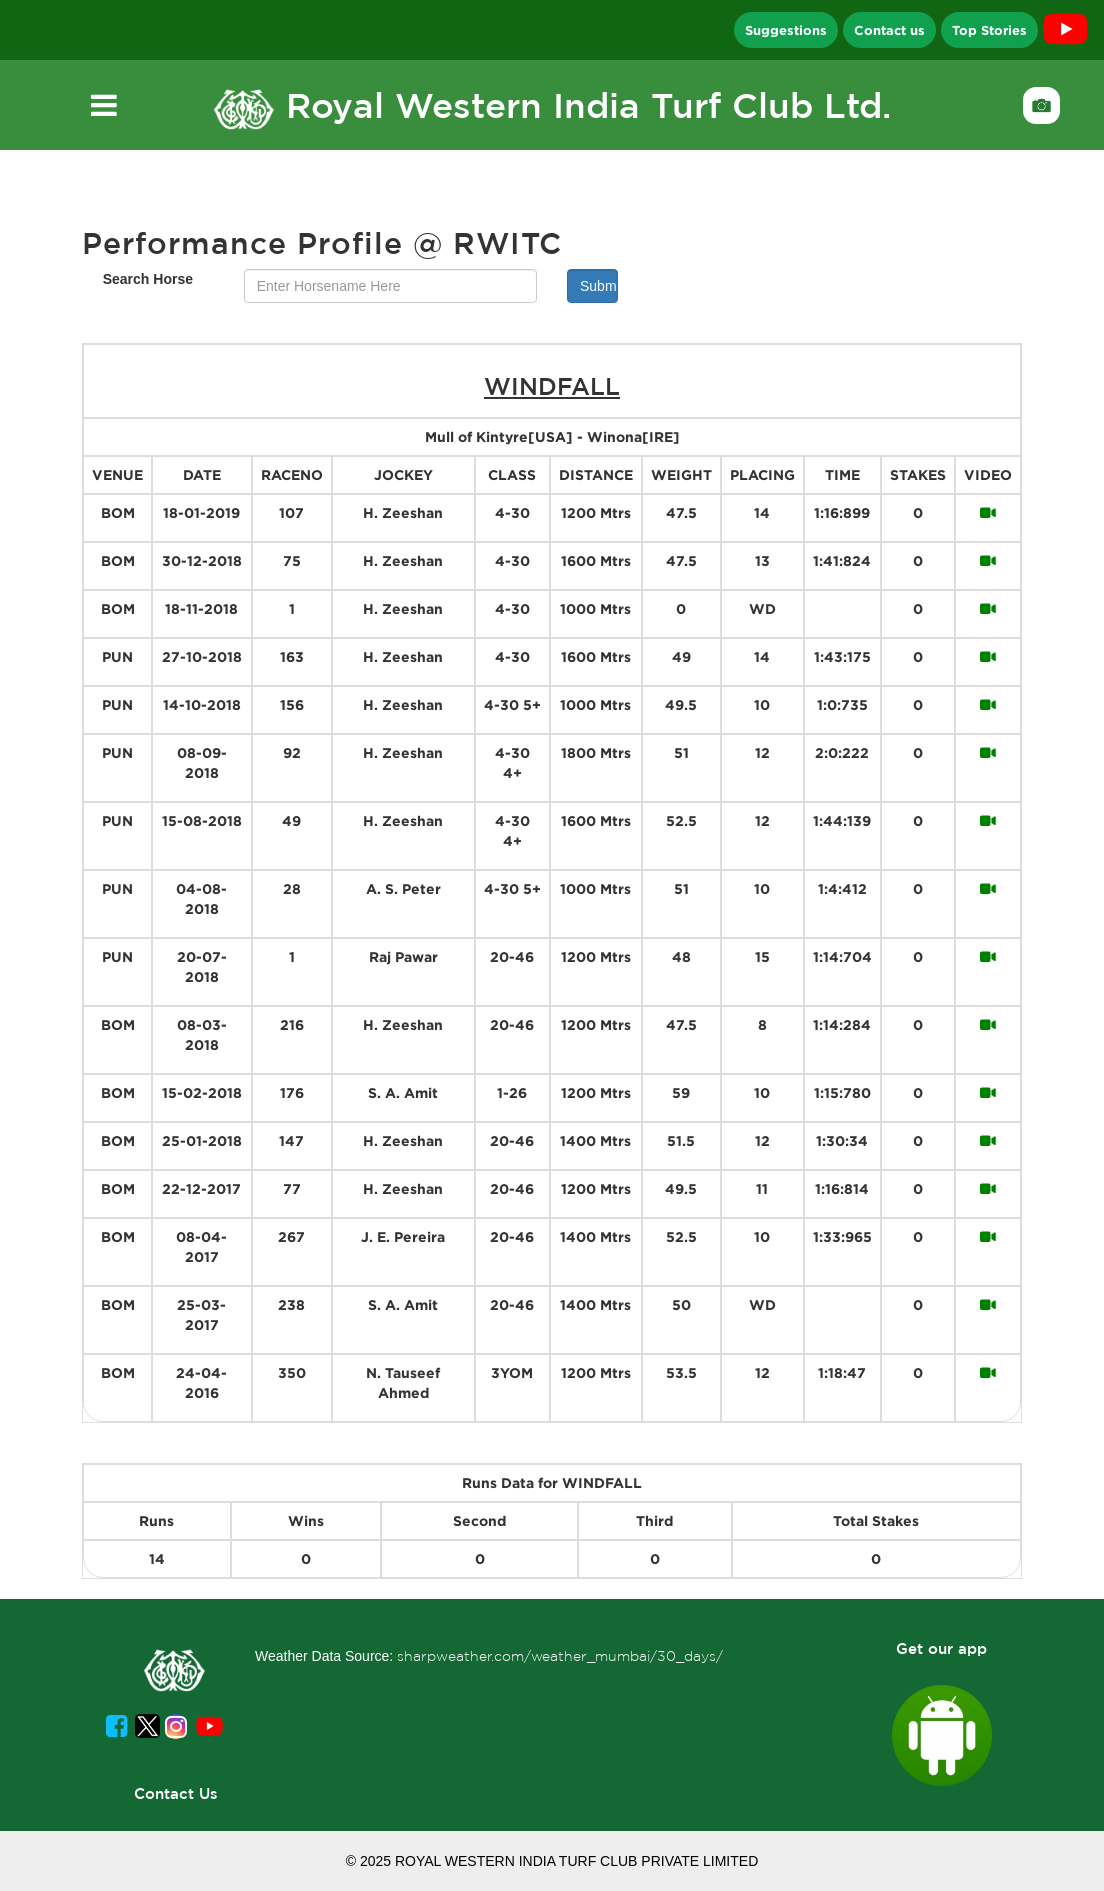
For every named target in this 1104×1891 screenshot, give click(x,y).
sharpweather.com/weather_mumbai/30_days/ (560, 1656)
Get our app (941, 1648)
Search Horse (148, 279)
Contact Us (176, 1793)
